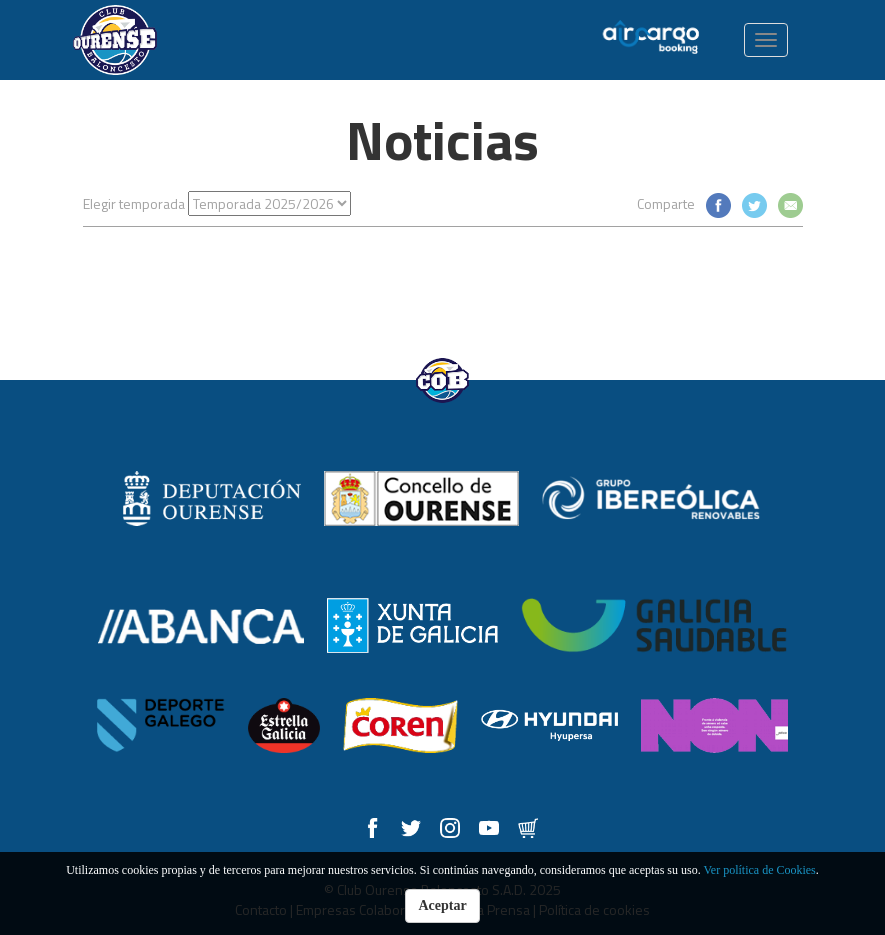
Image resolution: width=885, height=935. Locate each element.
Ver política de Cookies (759, 870)
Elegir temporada (134, 203)
